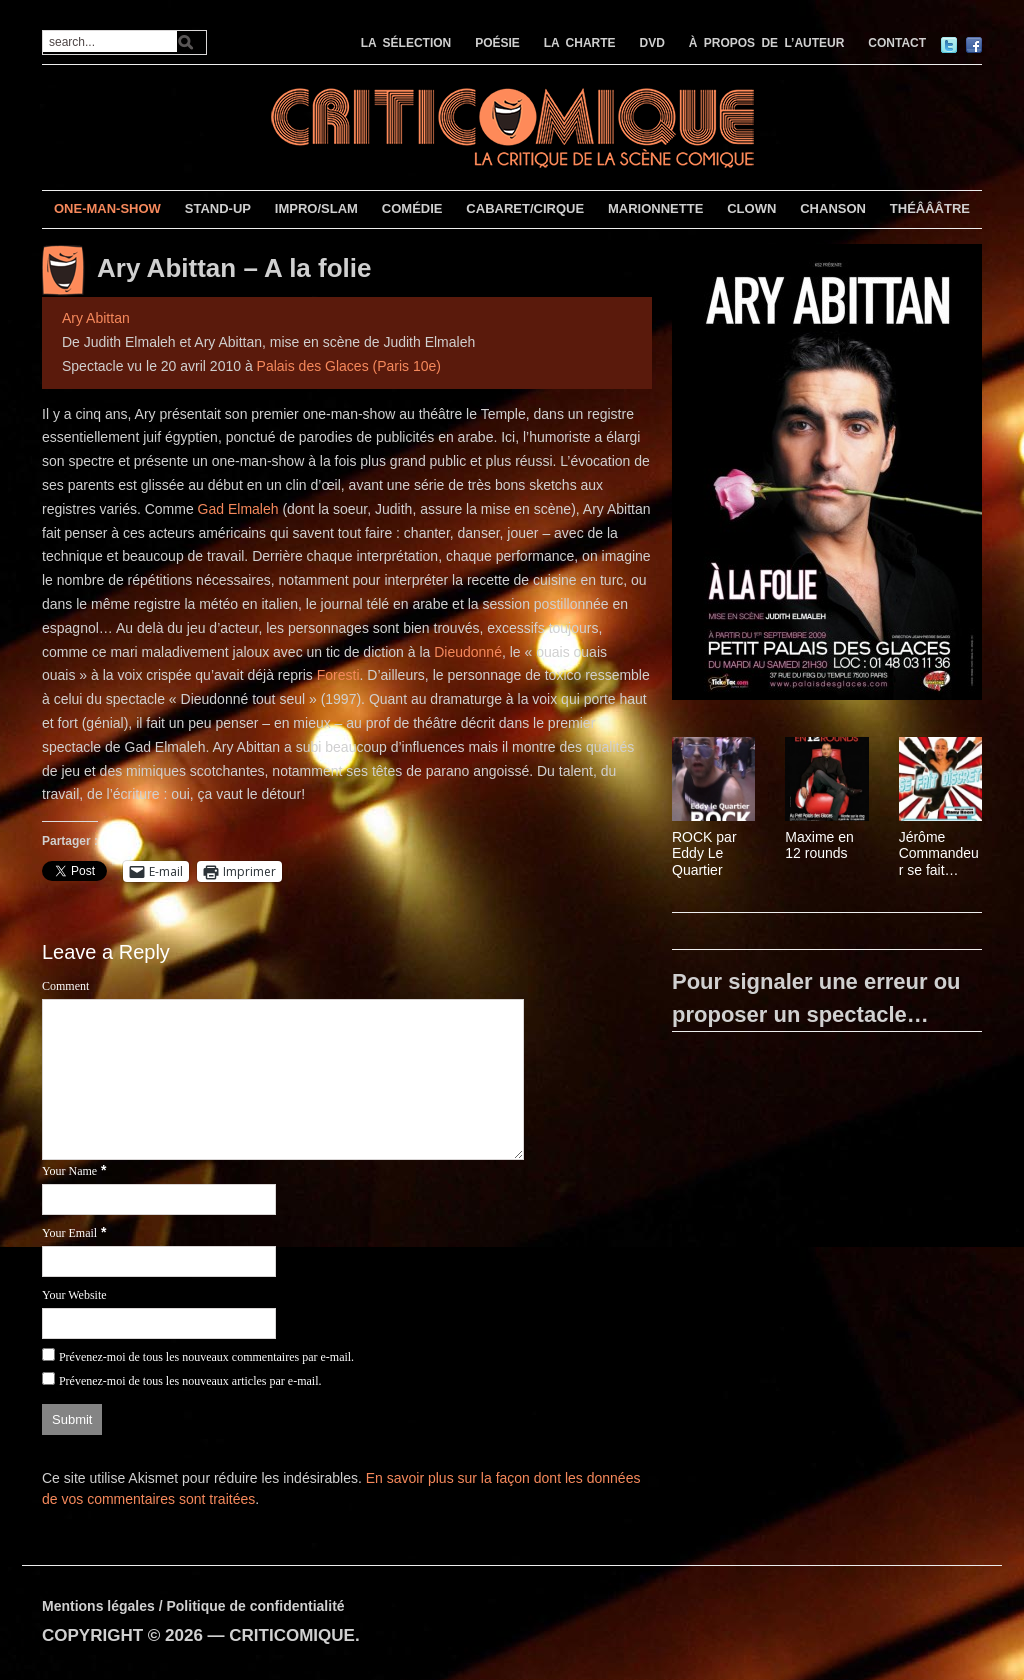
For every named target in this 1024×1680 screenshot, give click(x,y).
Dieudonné (468, 652)
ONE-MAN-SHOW (107, 208)
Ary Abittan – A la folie (234, 269)
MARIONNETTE (655, 208)
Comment (65, 986)
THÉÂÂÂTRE (930, 208)
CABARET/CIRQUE (525, 208)
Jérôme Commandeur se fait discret (939, 854)
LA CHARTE (580, 43)
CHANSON (833, 208)
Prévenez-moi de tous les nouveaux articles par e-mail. (190, 1381)
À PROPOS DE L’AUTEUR (767, 43)
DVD (652, 43)
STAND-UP (218, 208)
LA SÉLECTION (406, 43)
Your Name (69, 1171)
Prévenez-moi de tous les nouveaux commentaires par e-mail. (206, 1357)
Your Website (74, 1295)
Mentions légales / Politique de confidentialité (193, 1606)
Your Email (69, 1233)
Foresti (338, 675)
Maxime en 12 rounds (819, 845)
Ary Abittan (96, 318)
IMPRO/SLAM (316, 208)
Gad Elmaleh (238, 509)
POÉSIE (497, 43)
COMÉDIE (412, 208)
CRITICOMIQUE (292, 1635)
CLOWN (751, 208)
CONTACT (897, 43)
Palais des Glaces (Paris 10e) (349, 366)
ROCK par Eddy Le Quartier (704, 854)
